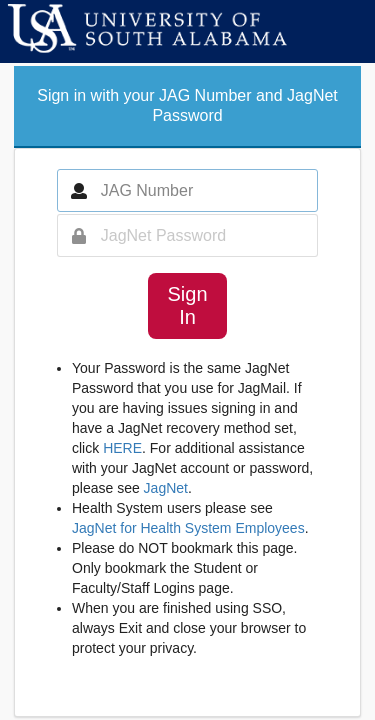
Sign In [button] (187, 305)
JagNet (166, 488)
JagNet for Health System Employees (188, 528)
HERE (122, 448)
